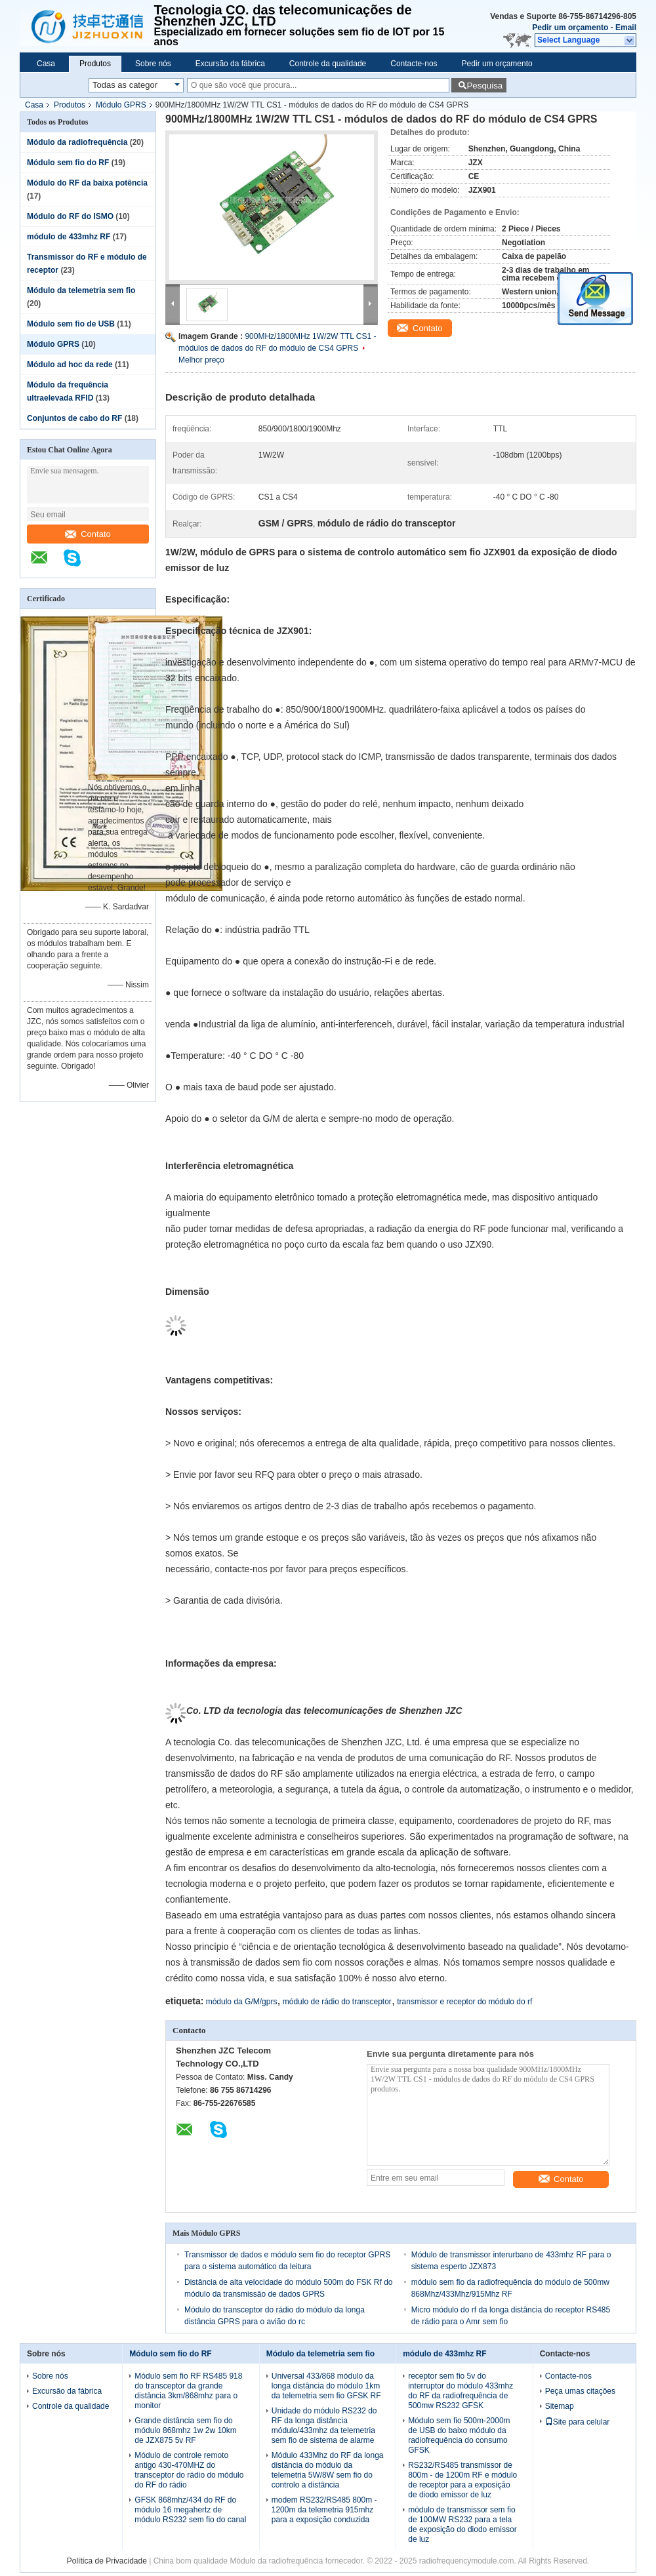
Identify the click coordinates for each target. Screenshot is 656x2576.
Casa (46, 63)
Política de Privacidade (107, 2561)
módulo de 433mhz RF (68, 236)
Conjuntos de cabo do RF (74, 418)
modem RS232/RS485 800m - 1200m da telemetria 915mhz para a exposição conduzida (324, 2509)
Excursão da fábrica (230, 63)
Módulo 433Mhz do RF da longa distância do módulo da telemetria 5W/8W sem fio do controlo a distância (328, 2470)
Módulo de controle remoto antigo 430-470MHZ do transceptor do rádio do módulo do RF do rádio (188, 2470)
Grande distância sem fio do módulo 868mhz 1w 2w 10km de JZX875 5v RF (185, 2430)
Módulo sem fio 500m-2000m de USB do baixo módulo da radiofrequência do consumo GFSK (459, 2435)
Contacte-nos (413, 63)
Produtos (95, 63)
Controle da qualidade (327, 63)
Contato (88, 534)
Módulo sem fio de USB (71, 323)
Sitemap (559, 2406)
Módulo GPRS (121, 104)
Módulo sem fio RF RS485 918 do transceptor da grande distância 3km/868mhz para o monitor (188, 2390)
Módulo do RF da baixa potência (87, 183)
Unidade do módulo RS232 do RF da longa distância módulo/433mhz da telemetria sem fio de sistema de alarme (324, 2425)
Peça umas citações (580, 2391)
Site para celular (577, 2422)
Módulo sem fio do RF (68, 162)
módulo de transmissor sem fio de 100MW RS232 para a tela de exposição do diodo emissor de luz (462, 2524)
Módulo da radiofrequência (77, 142)
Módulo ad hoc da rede (70, 364)
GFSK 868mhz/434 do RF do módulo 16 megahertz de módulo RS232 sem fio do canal (190, 2509)
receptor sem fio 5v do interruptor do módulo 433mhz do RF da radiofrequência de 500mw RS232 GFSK (460, 2390)
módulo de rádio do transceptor (337, 2001)
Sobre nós (153, 63)
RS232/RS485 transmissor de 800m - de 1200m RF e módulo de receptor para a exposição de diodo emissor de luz (462, 2480)
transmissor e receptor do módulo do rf (464, 2001)
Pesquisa (484, 85)
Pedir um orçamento (570, 27)
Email (625, 27)
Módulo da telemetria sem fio (81, 290)
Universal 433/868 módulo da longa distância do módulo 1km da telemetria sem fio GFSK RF (326, 2385)
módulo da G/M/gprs (241, 2001)
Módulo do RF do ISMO (70, 216)
